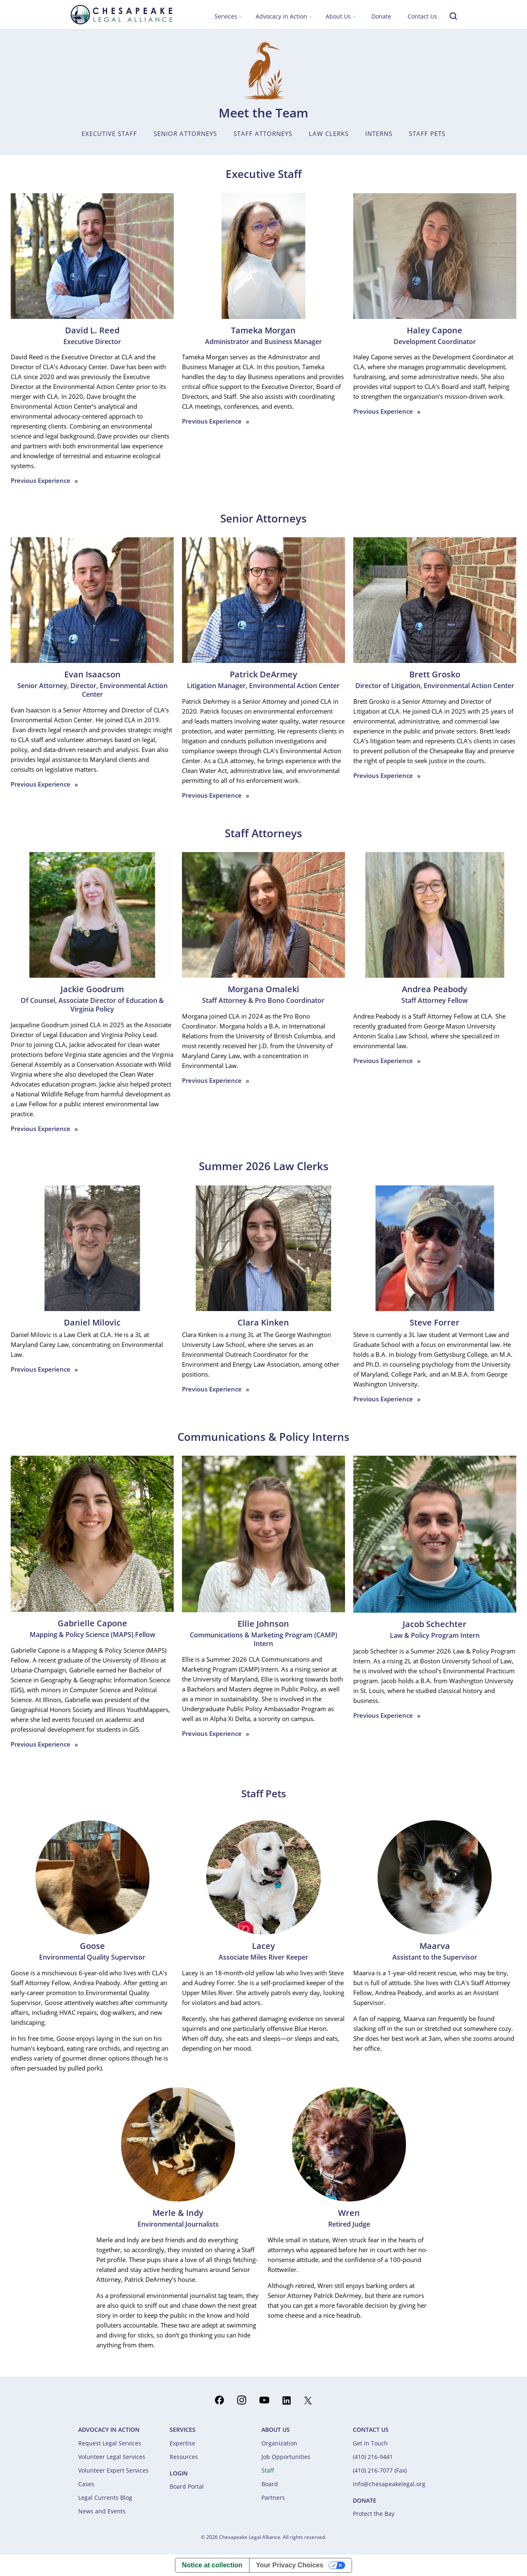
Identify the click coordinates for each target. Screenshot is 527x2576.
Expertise (182, 2443)
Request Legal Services (109, 2443)
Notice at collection (212, 2565)
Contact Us (422, 16)
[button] (229, 17)
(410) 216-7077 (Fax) (380, 2470)
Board (269, 2484)
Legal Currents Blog (105, 2497)
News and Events (102, 2511)
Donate (381, 16)
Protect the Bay (373, 2513)
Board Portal (187, 2486)
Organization (279, 2443)
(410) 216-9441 (373, 2457)
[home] (121, 13)
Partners (273, 2497)
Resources (184, 2457)
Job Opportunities (285, 2457)
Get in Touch (370, 2443)
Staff (267, 2470)
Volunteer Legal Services (111, 2457)
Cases (86, 2484)
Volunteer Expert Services (113, 2470)
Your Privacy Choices (289, 2565)
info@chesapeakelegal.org (389, 2484)
